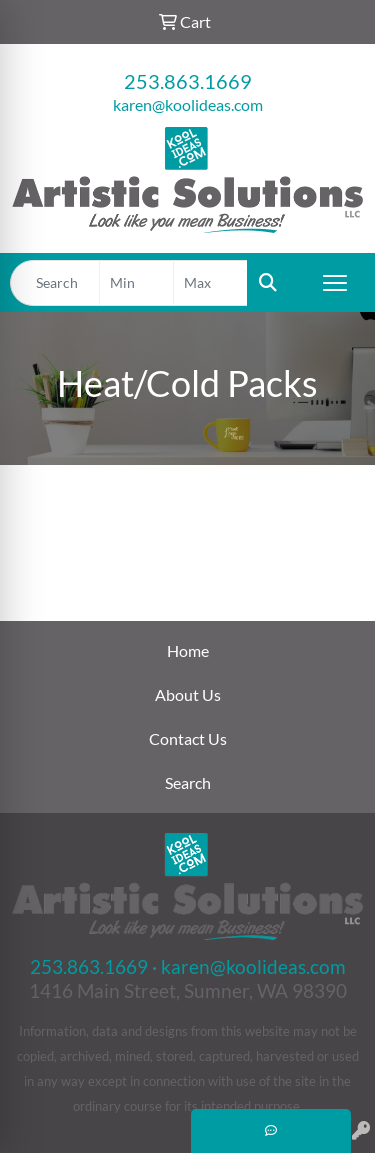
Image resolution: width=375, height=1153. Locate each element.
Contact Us (188, 738)
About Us (188, 694)
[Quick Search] (55, 283)
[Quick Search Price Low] (136, 283)
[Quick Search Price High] (210, 283)
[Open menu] (335, 283)
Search (188, 782)
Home (188, 650)
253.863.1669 (188, 81)
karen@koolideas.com (188, 104)
